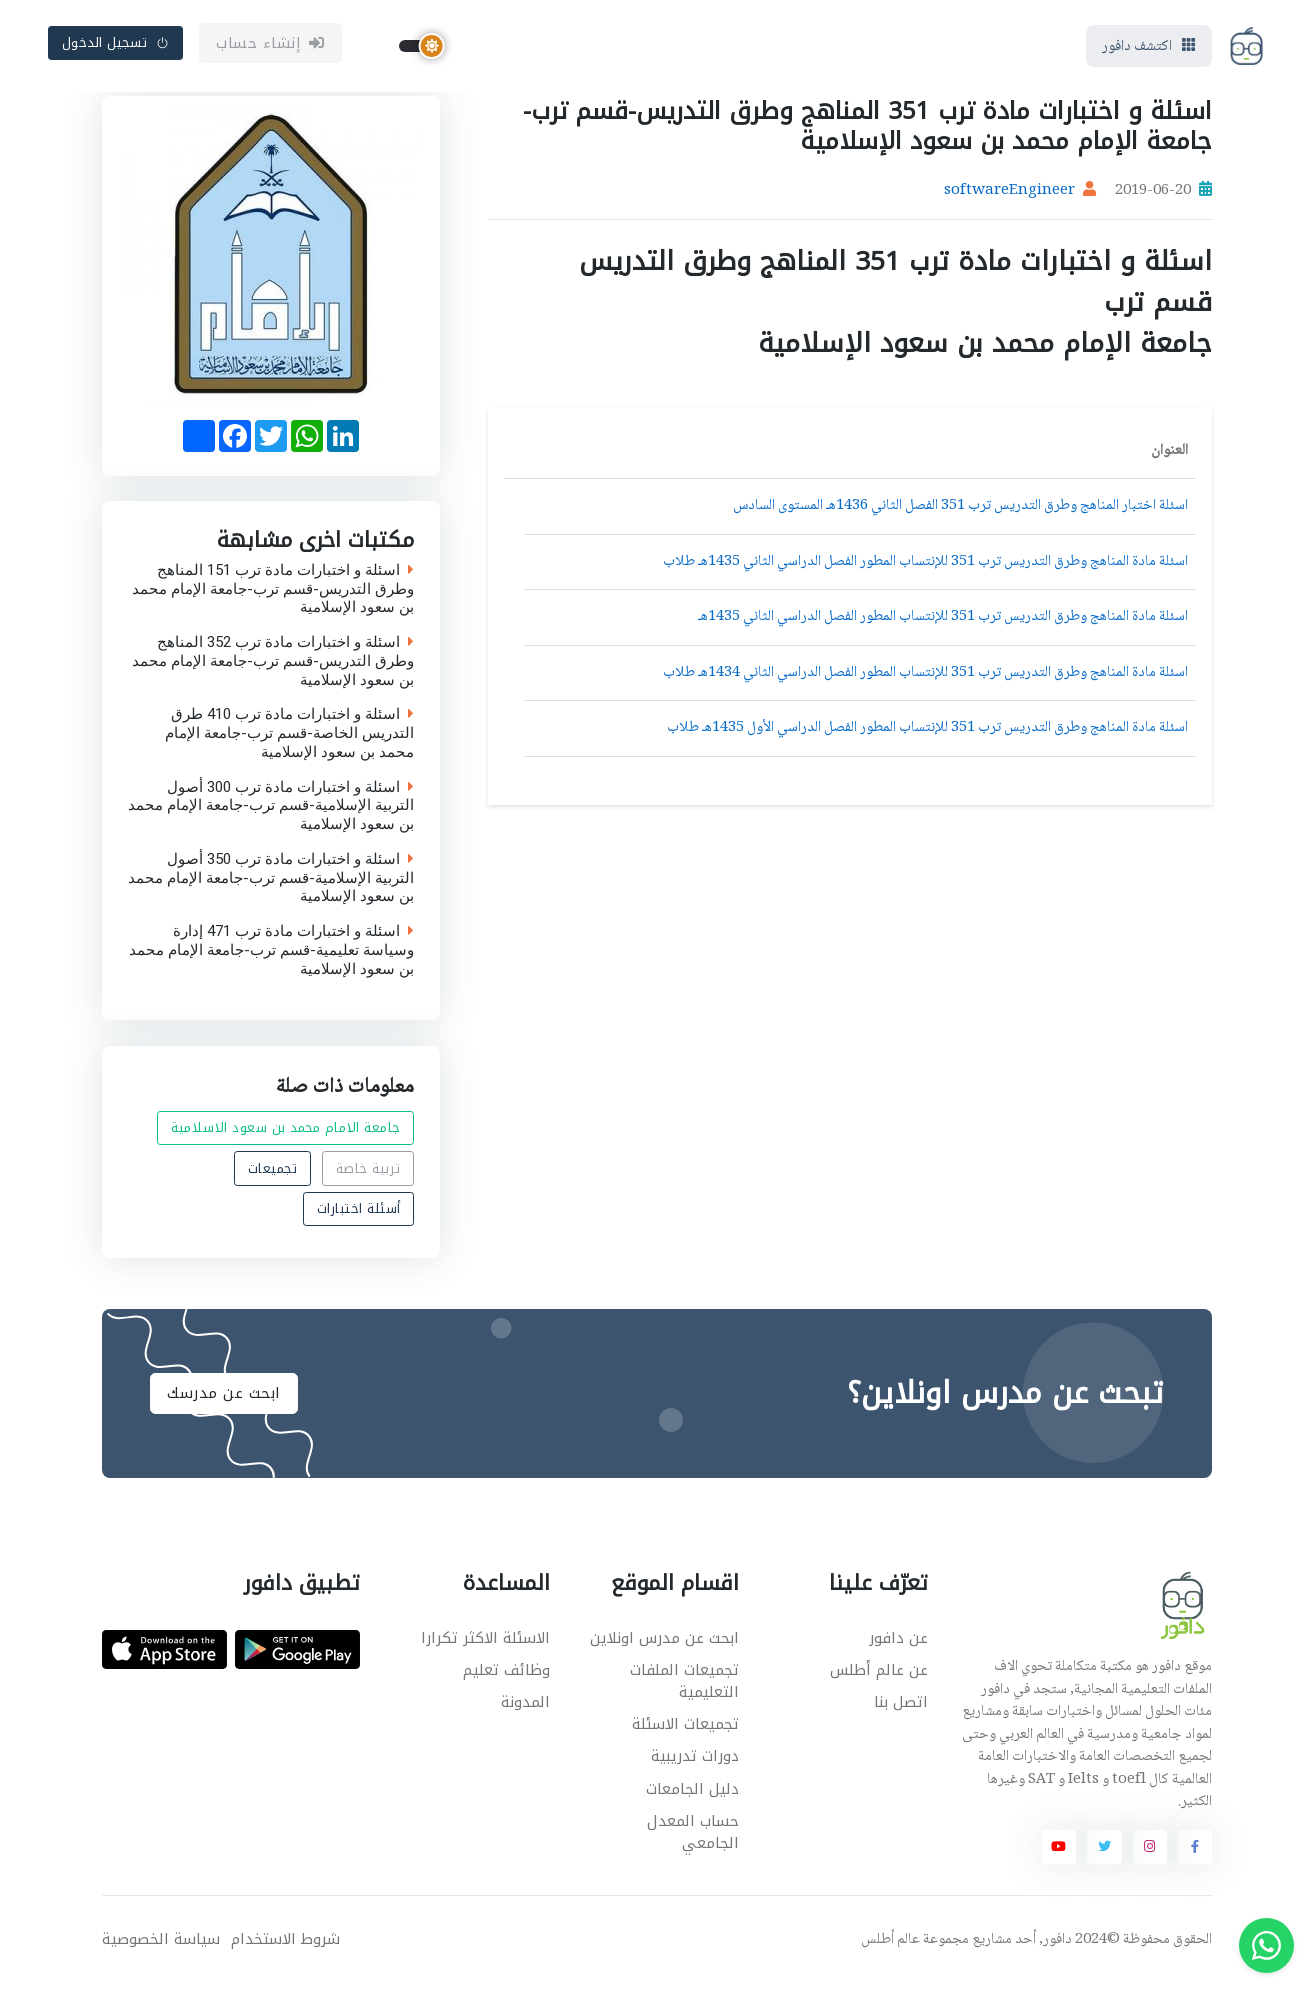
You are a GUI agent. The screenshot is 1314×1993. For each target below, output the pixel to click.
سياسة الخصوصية (161, 1948)
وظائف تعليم (506, 1678)
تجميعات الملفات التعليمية (684, 1689)
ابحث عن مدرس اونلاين (664, 1646)
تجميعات (273, 1176)
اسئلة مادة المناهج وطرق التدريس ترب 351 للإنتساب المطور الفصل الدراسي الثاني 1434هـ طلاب (925, 681)
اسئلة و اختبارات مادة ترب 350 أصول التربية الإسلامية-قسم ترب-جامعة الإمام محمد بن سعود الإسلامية (271, 886)
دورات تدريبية (695, 1765)
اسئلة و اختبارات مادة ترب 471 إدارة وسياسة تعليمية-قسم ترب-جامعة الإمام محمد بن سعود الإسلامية (271, 959)
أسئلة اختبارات (359, 1216)
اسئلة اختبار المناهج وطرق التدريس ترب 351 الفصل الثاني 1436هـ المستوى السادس (960, 515)
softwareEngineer (1009, 200)
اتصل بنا (901, 1710)
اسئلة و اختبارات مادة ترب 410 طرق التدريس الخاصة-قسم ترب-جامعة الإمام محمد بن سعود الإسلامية (289, 742)
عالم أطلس (890, 1949)
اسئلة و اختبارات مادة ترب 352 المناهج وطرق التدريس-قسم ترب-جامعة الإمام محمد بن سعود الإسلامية (273, 670)
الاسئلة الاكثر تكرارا (485, 1646)
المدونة (525, 1710)
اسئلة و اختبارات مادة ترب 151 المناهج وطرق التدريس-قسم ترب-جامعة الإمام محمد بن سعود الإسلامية (273, 597)
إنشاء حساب (270, 47)
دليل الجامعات (692, 1797)
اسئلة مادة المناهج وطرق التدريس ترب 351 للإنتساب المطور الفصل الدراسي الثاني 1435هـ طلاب (925, 570)
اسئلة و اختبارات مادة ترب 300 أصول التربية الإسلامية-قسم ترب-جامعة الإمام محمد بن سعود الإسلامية (271, 814)
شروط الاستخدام (285, 1948)
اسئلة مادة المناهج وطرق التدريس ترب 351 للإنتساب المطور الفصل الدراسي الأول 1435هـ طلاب (927, 737)
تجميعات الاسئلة (685, 1732)
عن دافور (898, 1646)
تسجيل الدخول (116, 46)
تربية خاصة (368, 1176)
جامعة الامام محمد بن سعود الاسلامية (286, 1136)
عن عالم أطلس (879, 1678)
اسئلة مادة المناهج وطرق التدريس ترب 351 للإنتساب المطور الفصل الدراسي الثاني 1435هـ (943, 626)
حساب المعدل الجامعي (693, 1840)
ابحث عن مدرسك (224, 1401)
